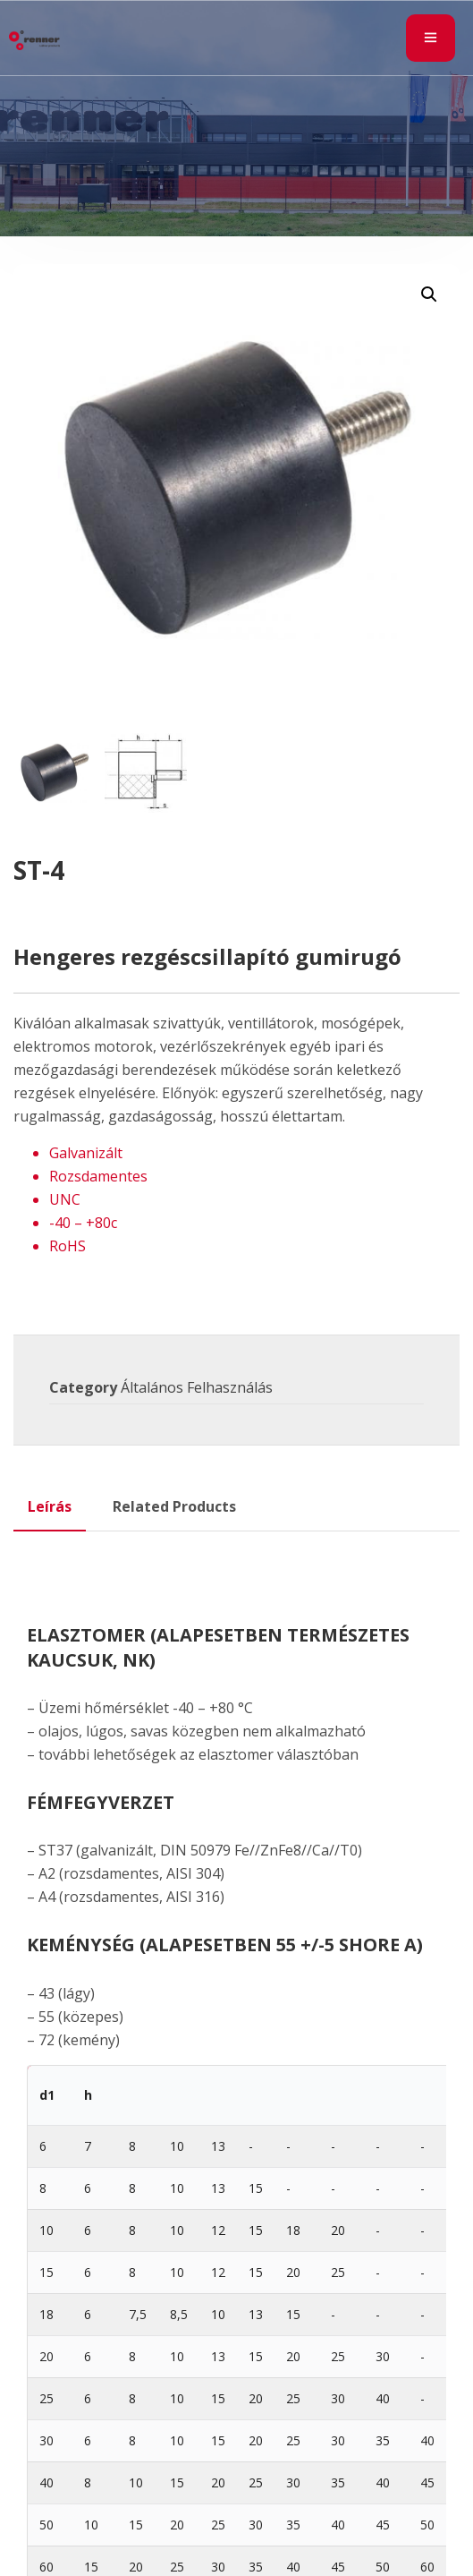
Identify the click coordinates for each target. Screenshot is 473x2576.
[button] (429, 294)
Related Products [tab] (174, 1506)
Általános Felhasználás (197, 1387)
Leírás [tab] (50, 1506)
